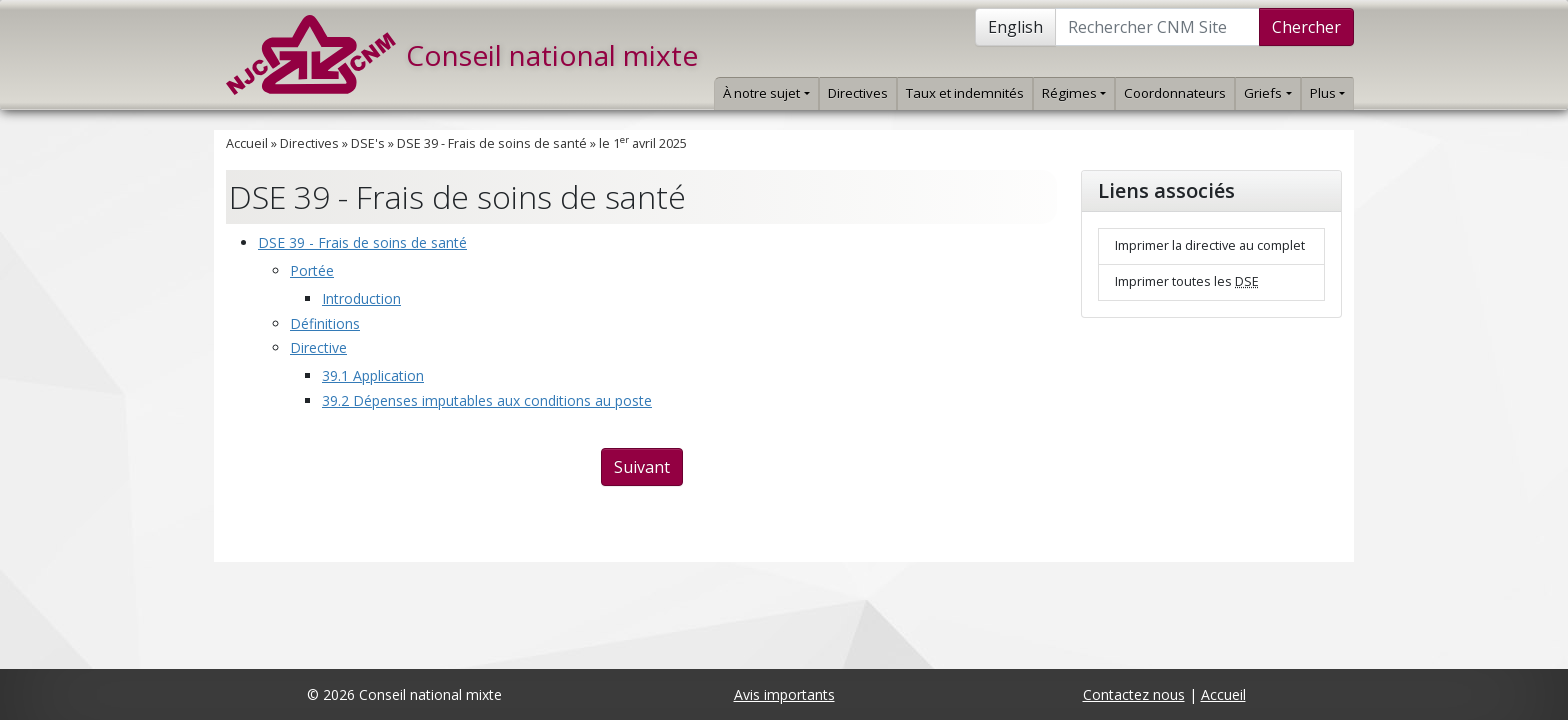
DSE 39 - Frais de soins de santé (492, 143)
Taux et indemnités (965, 93)
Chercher (1306, 27)
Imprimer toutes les (1187, 281)
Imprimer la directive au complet (1210, 245)
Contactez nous (1134, 694)
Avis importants (784, 694)
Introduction (361, 298)
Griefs (1267, 93)
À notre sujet (766, 93)
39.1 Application (373, 375)
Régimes (1074, 93)
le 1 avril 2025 (643, 143)
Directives (858, 93)
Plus (1327, 93)
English (1015, 27)
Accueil (247, 143)
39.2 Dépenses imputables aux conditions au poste (487, 400)
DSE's (368, 143)
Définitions (325, 323)
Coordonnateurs (1175, 93)
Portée (312, 270)
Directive (318, 347)
